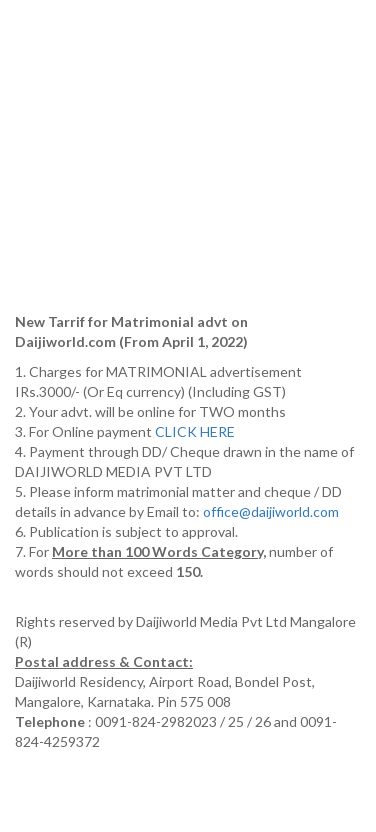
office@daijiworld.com (272, 511)
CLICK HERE (196, 431)
